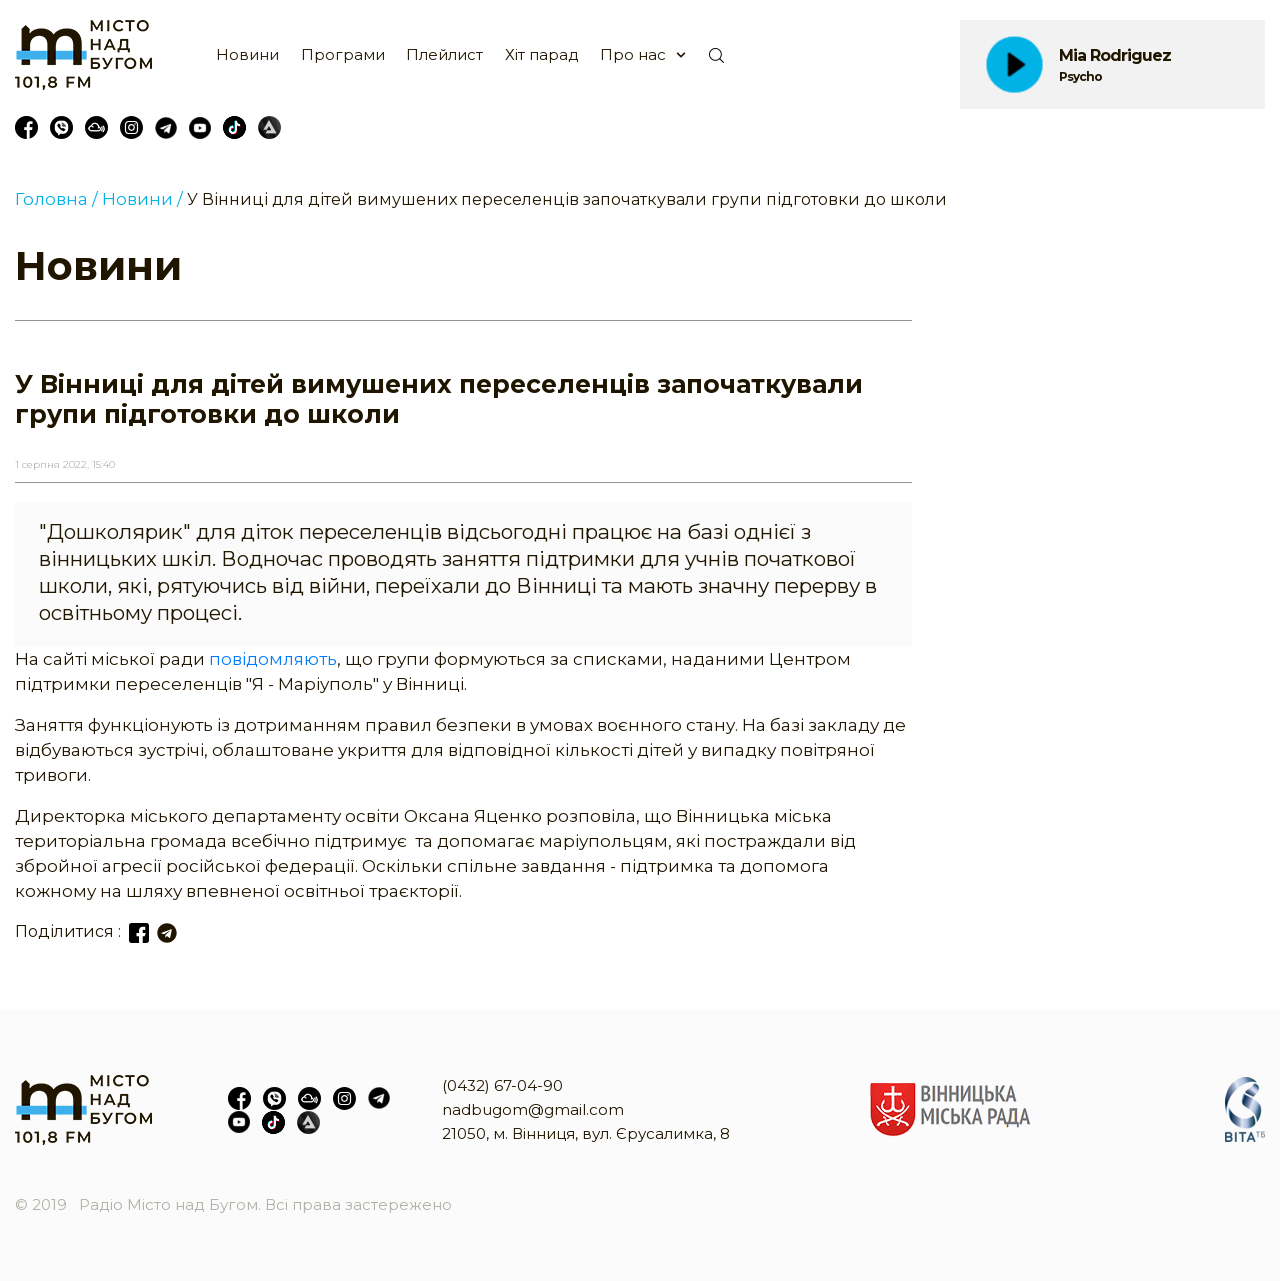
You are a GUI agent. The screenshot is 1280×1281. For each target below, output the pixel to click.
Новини (247, 54)
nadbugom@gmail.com (533, 1109)
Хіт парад (542, 54)
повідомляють (273, 659)
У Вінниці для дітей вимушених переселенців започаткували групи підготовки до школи (567, 199)
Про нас (633, 54)
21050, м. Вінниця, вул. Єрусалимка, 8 (586, 1133)
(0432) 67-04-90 (502, 1085)
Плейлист (444, 54)
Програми (343, 54)
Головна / (56, 199)
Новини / (142, 199)
